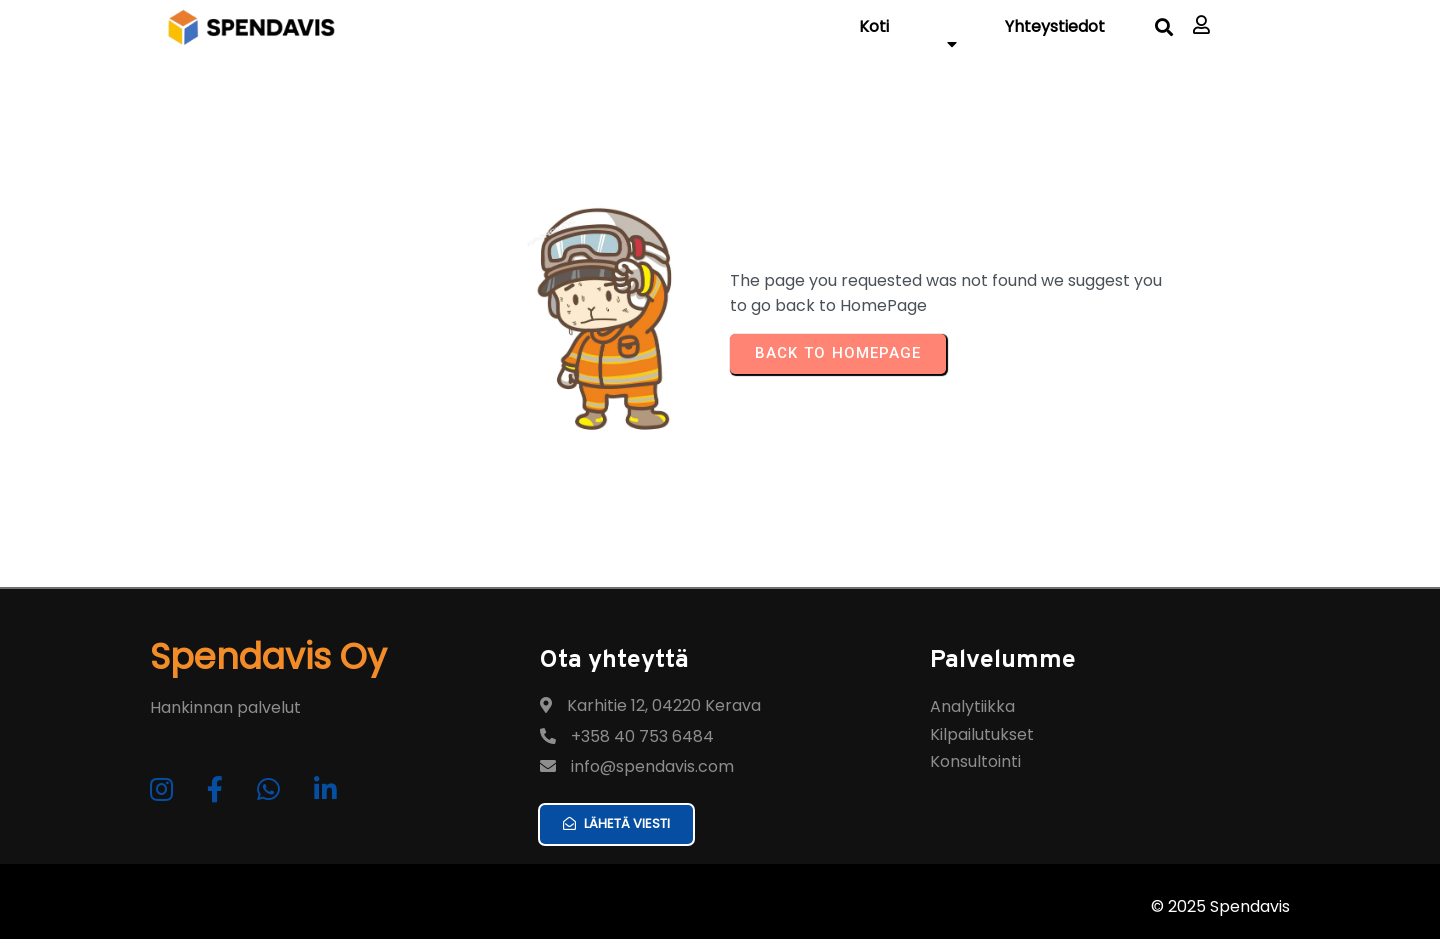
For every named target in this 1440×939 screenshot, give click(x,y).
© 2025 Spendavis (1220, 906)
